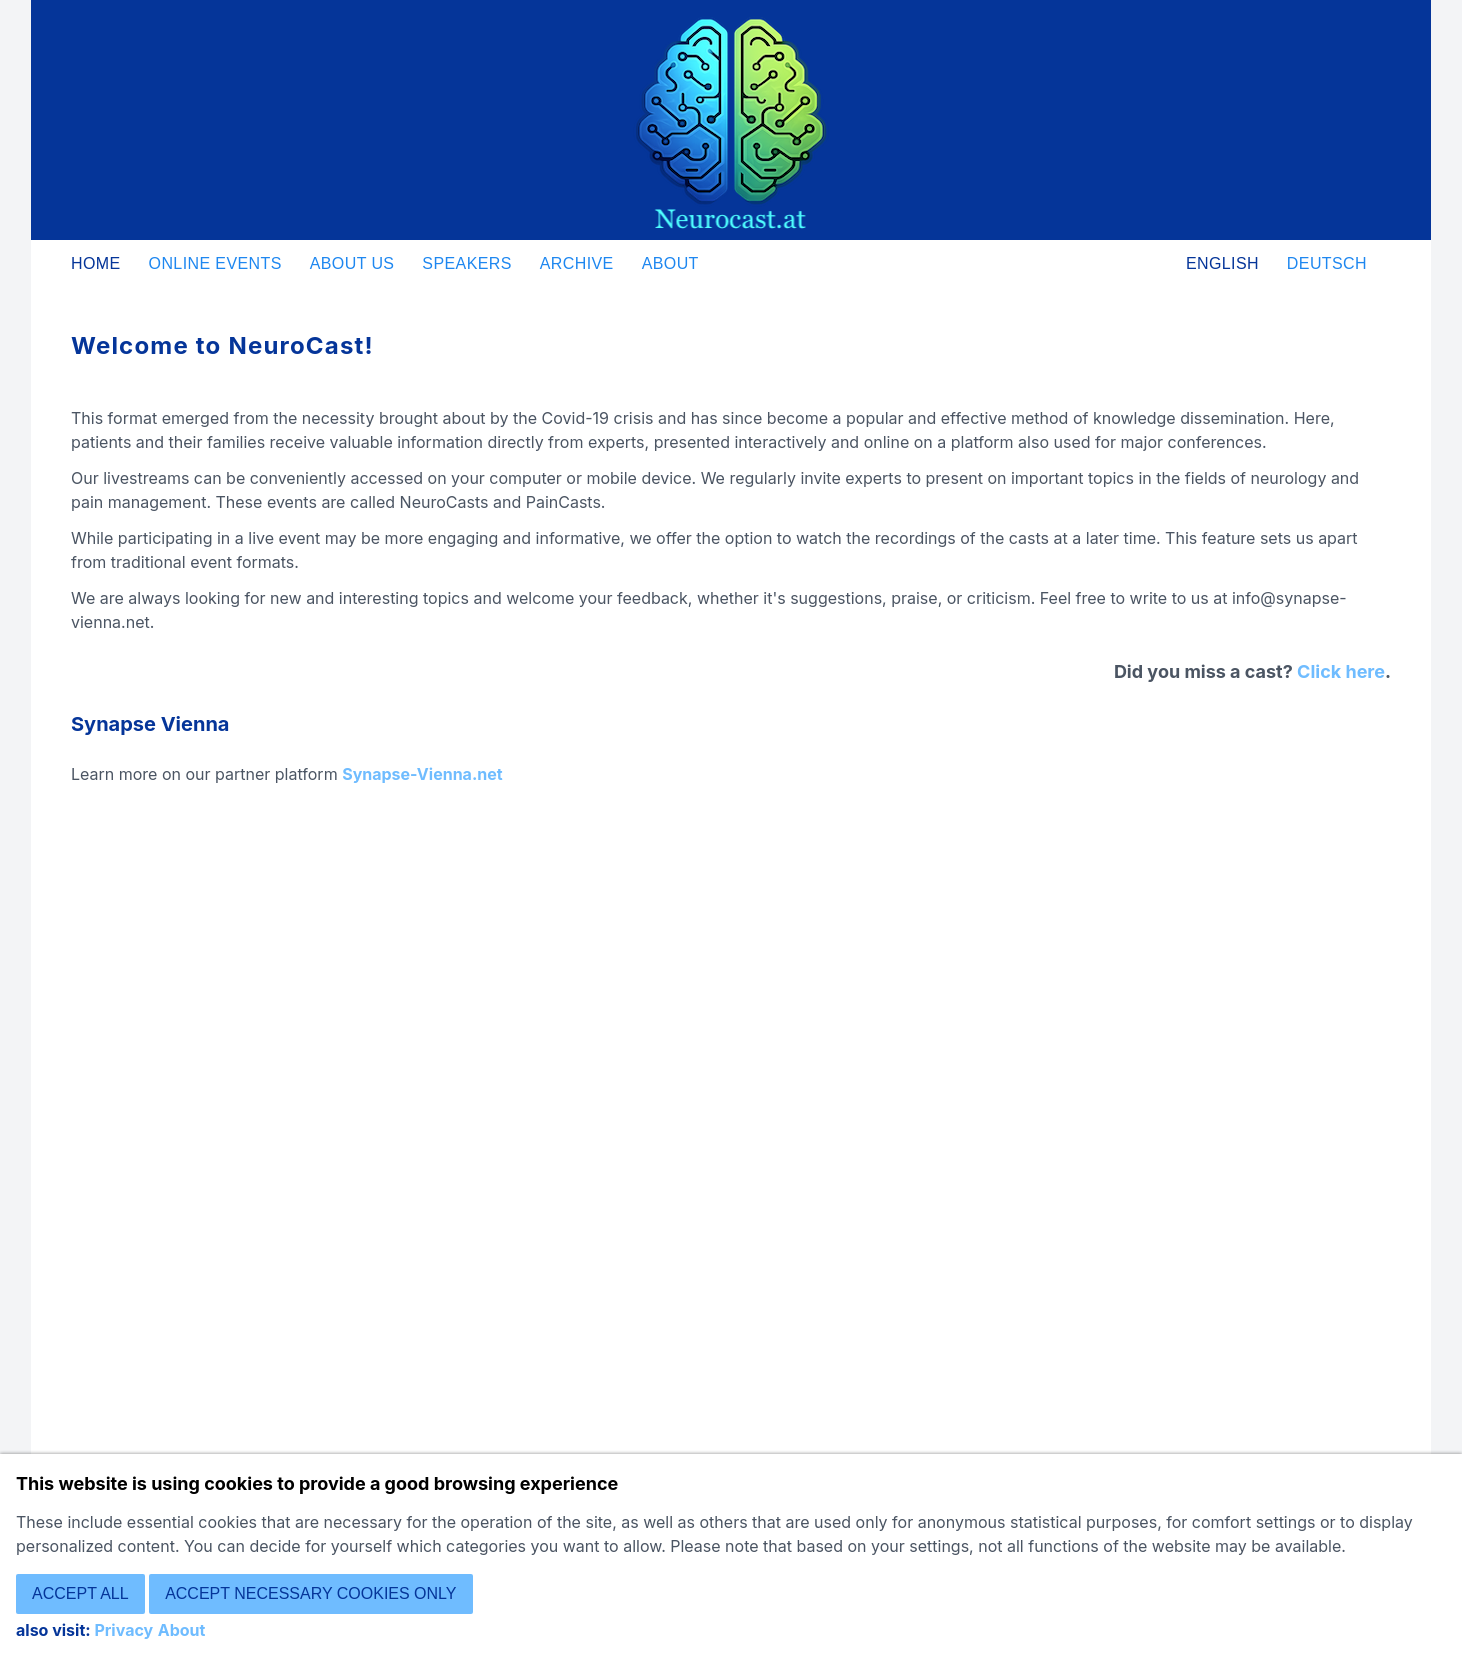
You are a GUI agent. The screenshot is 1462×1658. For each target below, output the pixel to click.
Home (96, 263)
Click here (1341, 671)
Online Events (215, 263)
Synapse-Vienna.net (422, 774)
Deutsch (1327, 263)
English (1222, 263)
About (670, 263)
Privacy (123, 1630)
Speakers (466, 263)
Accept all (80, 1593)
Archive (577, 263)
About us (352, 263)
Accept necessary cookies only (310, 1593)
